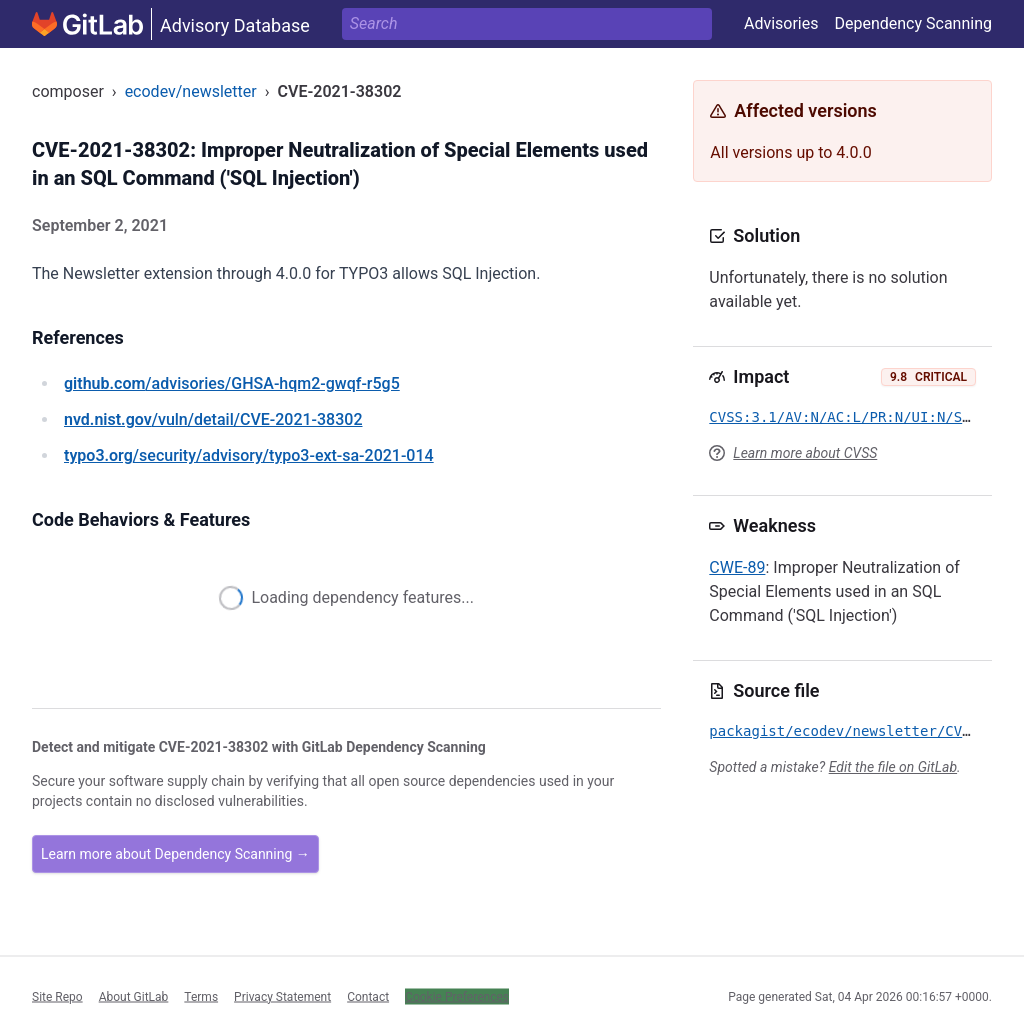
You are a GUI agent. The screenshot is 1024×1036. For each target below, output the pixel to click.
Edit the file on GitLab (893, 767)
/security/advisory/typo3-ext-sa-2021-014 (249, 455)
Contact (368, 996)
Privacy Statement (282, 996)
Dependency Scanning (913, 23)
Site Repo (57, 996)
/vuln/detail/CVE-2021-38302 (213, 419)
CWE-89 (737, 567)
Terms (201, 996)
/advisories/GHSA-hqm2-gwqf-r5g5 (232, 383)
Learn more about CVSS (805, 453)
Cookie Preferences (457, 996)
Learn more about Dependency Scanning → (175, 854)
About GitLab (134, 996)
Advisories (781, 23)
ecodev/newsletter (191, 91)
